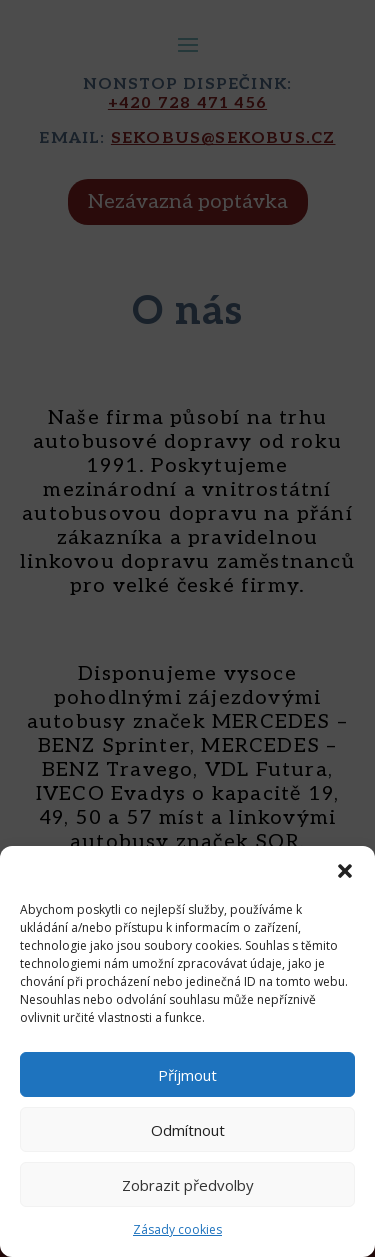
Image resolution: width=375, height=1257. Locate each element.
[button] (345, 871)
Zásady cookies (177, 1229)
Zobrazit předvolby (188, 1185)
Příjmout (187, 1075)
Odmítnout (188, 1130)
